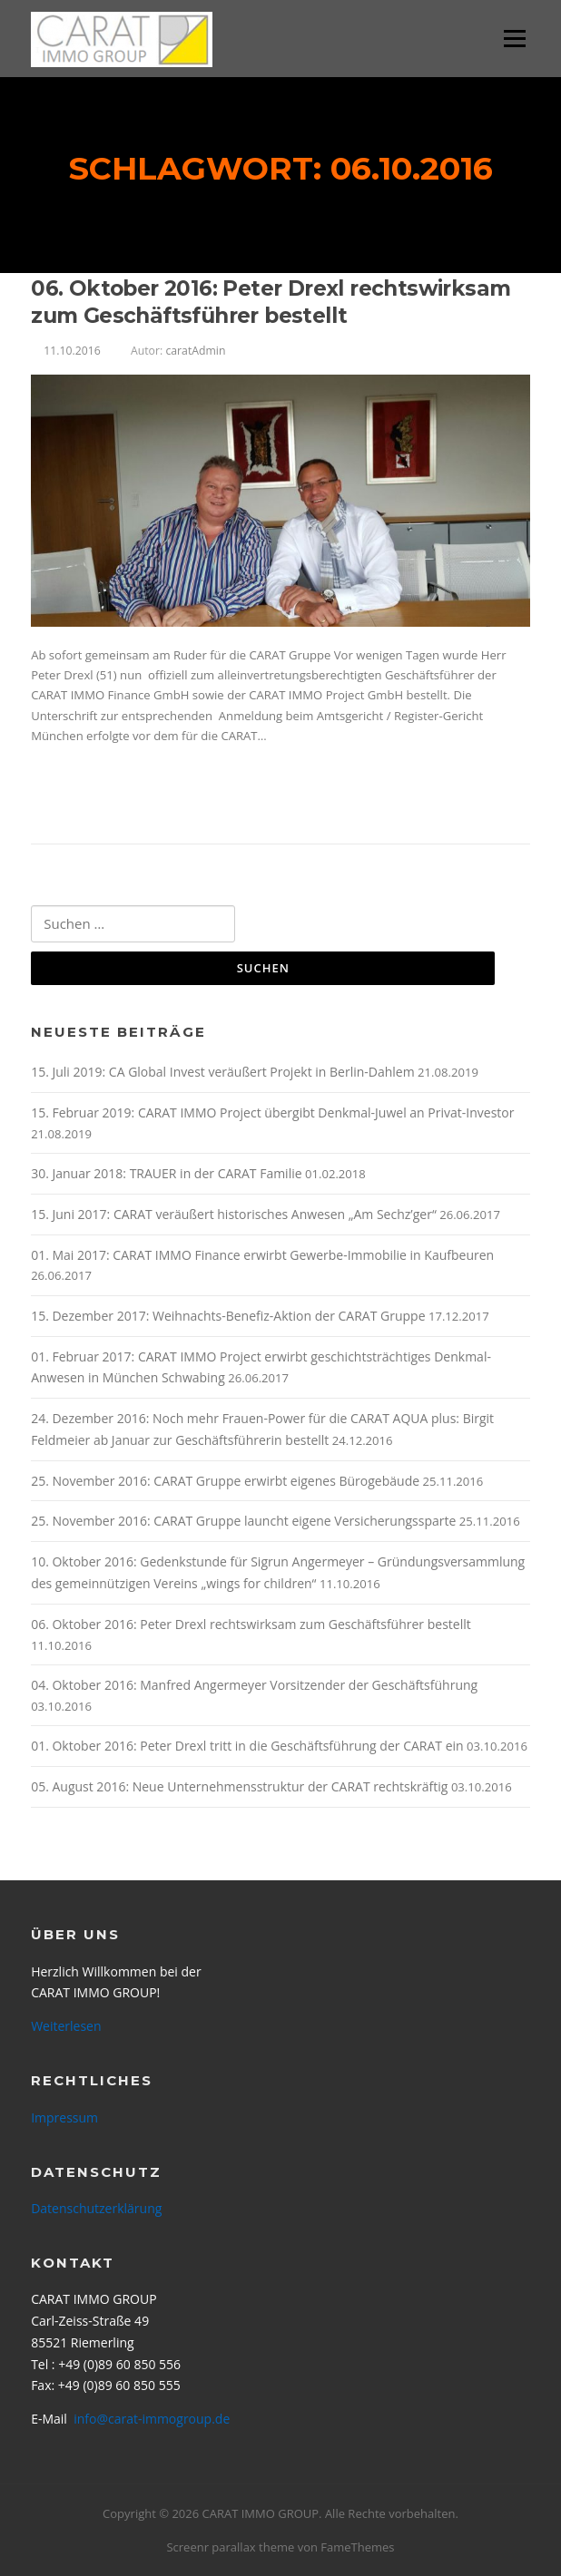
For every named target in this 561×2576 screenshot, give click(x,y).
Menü (514, 38)
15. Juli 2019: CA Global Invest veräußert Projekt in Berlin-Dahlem (223, 1071)
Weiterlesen (85, 795)
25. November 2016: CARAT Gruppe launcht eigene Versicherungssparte (243, 1520)
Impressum (64, 2117)
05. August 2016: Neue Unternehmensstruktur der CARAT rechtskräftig (239, 1786)
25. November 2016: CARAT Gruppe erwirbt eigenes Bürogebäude (225, 1480)
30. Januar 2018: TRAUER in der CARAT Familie (166, 1173)
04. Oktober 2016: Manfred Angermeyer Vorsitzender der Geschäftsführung (254, 1684)
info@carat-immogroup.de (152, 2418)
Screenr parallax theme (230, 2547)
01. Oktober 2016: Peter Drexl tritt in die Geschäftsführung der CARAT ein (247, 1745)
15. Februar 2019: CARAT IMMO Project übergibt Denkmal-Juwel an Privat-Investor (272, 1112)
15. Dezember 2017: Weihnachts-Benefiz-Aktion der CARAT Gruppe (228, 1315)
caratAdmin (195, 350)
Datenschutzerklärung (96, 2208)
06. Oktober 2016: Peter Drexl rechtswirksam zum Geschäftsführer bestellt (270, 302)
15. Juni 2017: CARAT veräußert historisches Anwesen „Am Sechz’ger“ (234, 1214)
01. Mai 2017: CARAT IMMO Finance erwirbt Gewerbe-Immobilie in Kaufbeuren (262, 1255)
